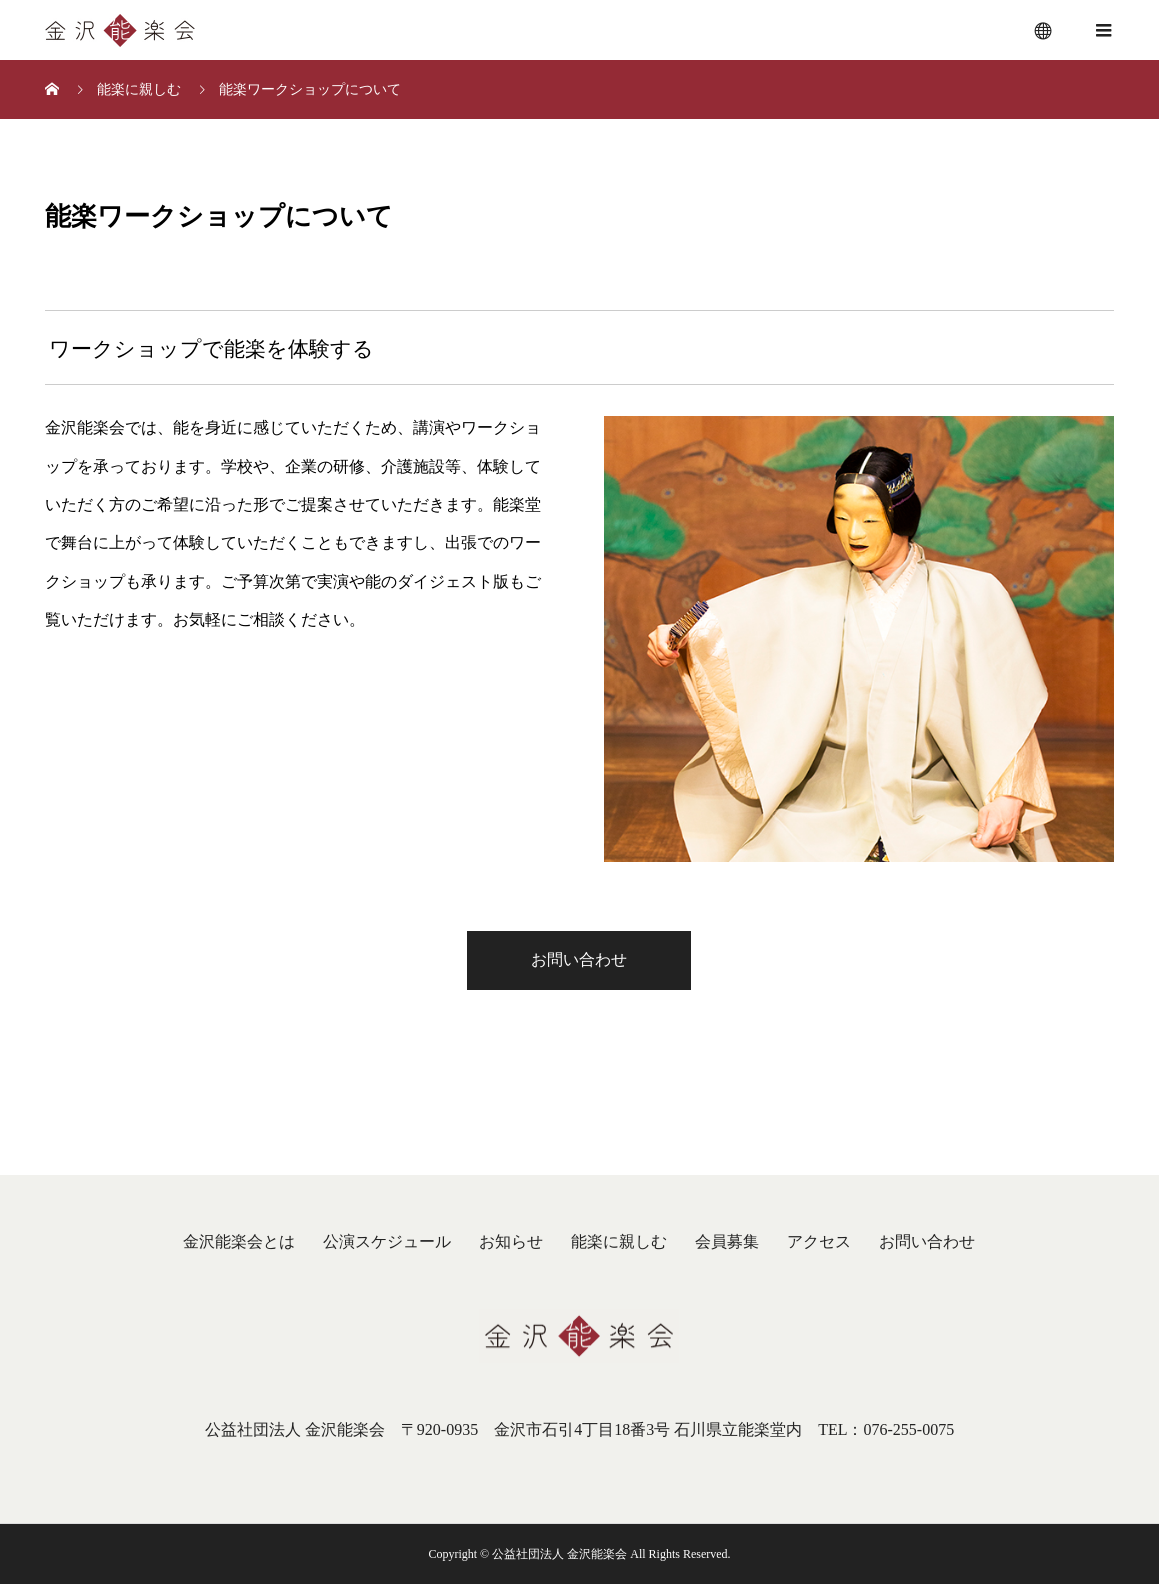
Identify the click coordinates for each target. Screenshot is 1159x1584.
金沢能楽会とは (239, 1241)
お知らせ (511, 1241)
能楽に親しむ (619, 1241)
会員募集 (727, 1241)
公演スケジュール (387, 1241)
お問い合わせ (579, 959)
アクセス (819, 1241)
